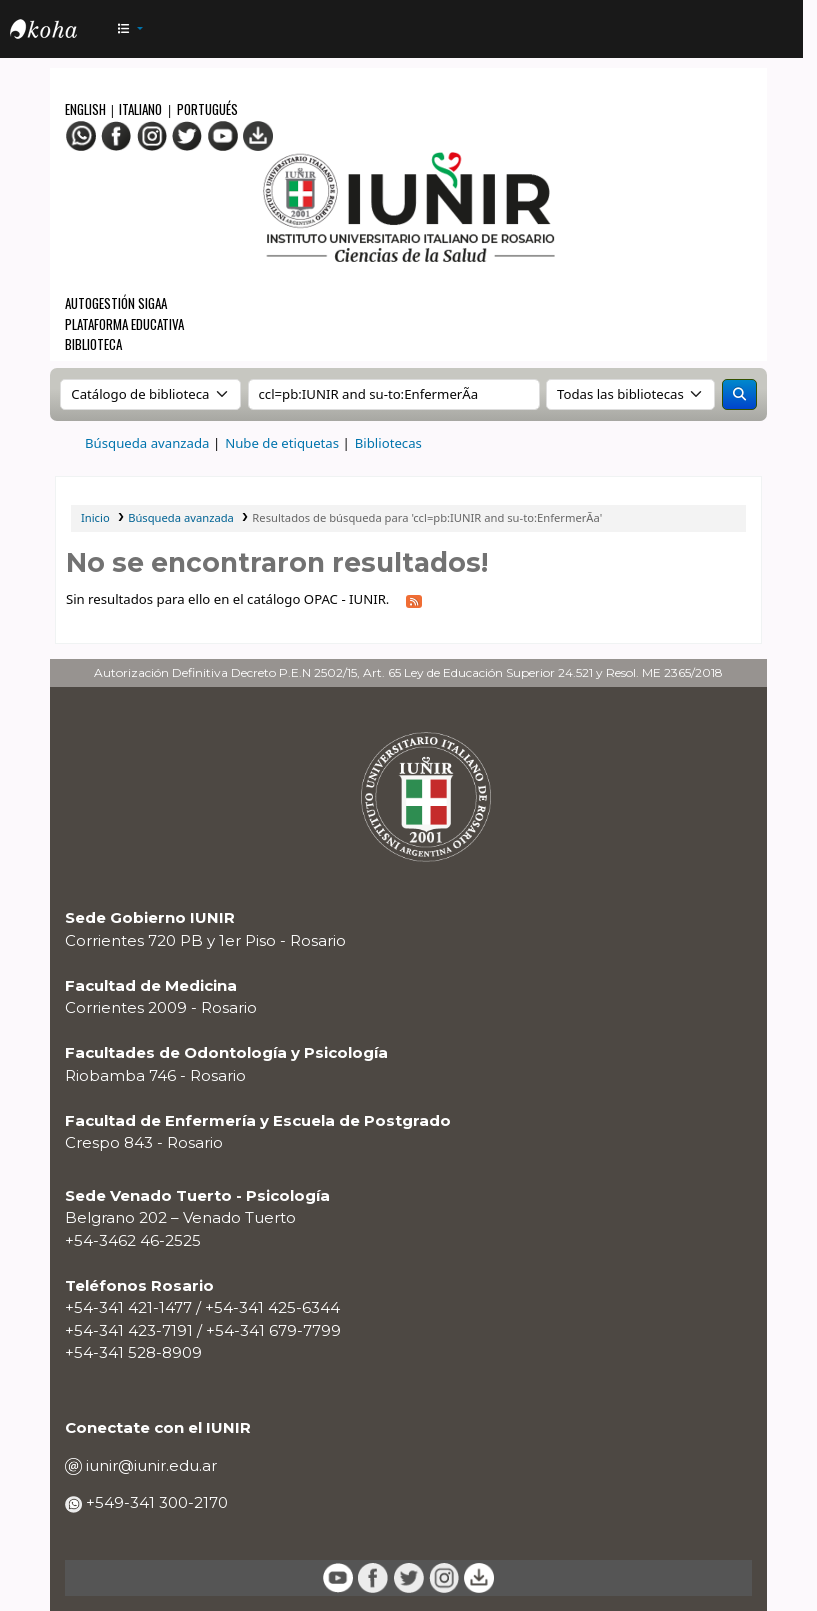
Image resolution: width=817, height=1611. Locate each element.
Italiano (140, 109)
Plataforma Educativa (124, 324)
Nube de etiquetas (282, 443)
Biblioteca (93, 344)
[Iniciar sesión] (776, 29)
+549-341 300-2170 (155, 1502)
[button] (130, 29)
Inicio (95, 517)
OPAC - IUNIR (60, 32)
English (87, 109)
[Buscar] (739, 395)
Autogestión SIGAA (116, 303)
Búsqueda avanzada (147, 443)
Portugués (207, 109)
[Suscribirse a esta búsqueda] (414, 601)
